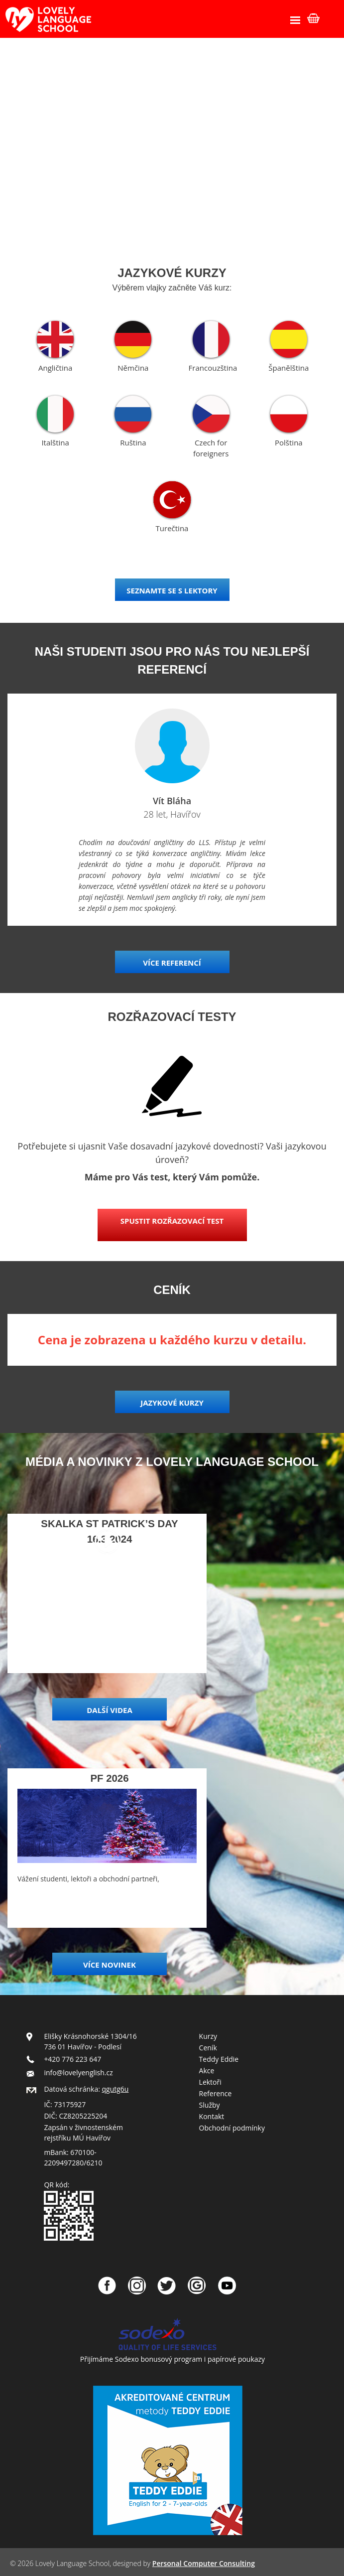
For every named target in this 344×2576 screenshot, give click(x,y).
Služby (209, 2105)
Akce (207, 2070)
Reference (215, 2093)
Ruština (133, 442)
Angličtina (55, 368)
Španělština (288, 368)
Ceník (208, 2047)
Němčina (132, 368)
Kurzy (208, 2036)
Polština (289, 442)
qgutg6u (115, 2089)
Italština (55, 442)
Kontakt (212, 2116)
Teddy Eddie (219, 2059)
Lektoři (210, 2082)
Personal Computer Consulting (203, 2563)
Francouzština (213, 368)
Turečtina (172, 528)
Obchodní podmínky (232, 2128)
